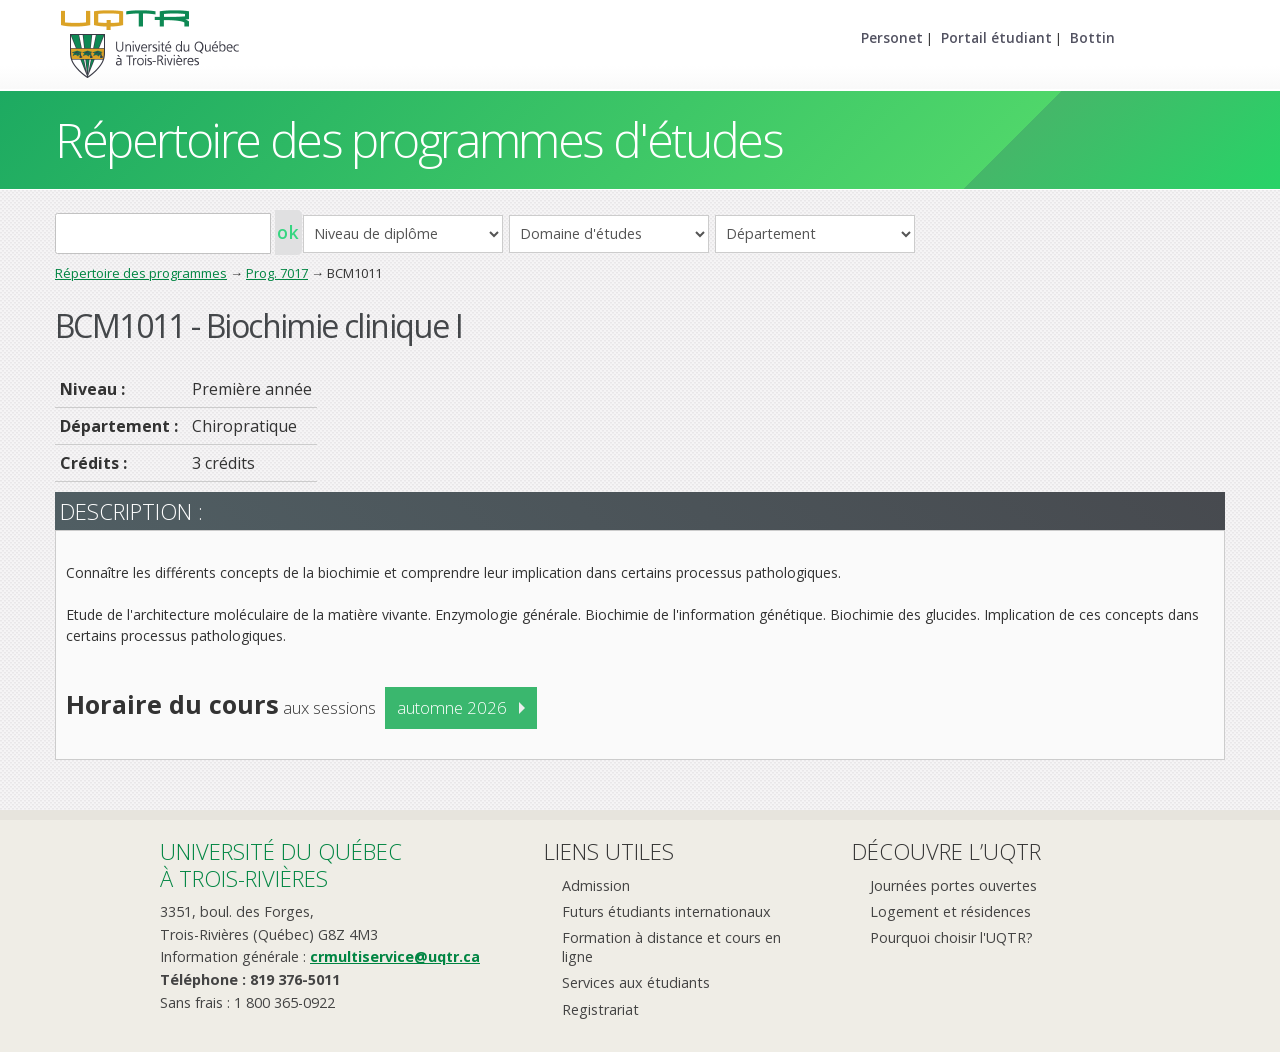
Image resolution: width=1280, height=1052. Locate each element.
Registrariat (600, 1009)
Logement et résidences (950, 911)
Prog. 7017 (277, 273)
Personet (892, 37)
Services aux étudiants (636, 982)
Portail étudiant (996, 37)
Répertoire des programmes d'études (418, 139)
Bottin (1092, 37)
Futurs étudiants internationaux (666, 911)
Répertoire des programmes (141, 273)
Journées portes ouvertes (953, 885)
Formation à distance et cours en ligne (671, 947)
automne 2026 (452, 707)
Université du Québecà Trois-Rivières (281, 864)
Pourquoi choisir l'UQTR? (951, 937)
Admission (596, 885)
